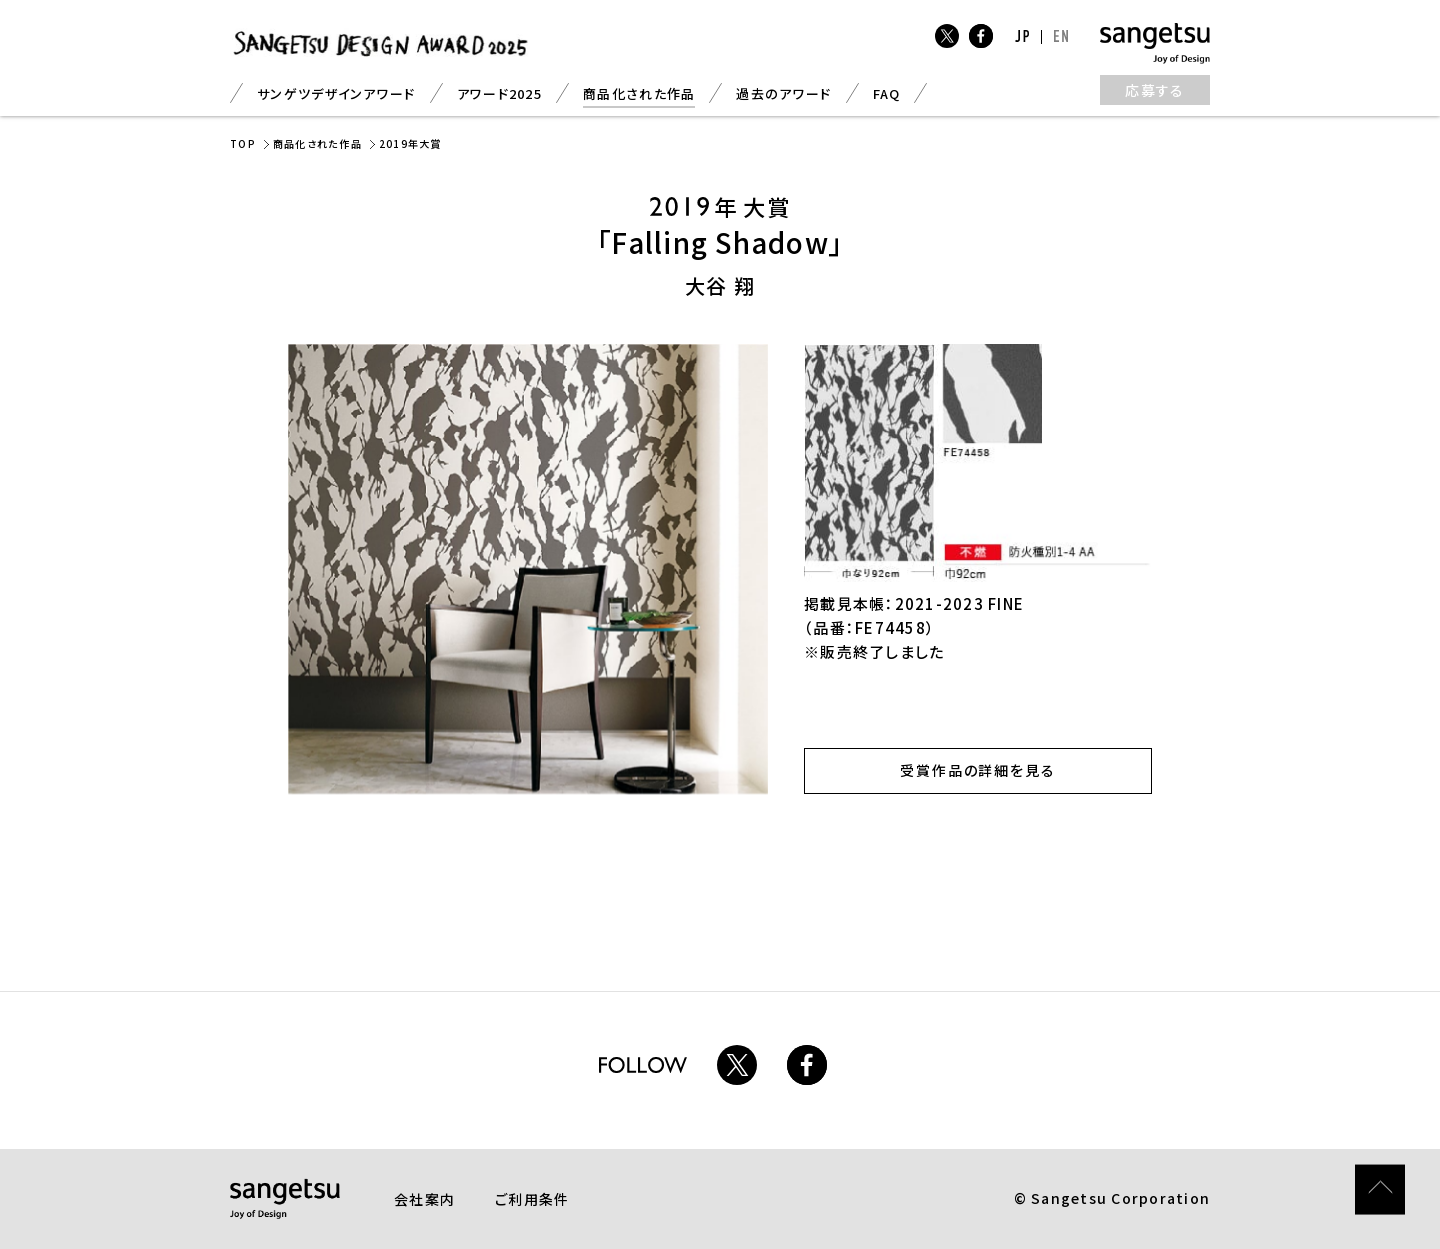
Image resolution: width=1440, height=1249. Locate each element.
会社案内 (424, 1199)
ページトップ (1380, 1124)
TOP (243, 143)
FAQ (887, 93)
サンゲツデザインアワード (336, 93)
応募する (1155, 90)
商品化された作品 (639, 93)
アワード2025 (499, 93)
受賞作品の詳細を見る (978, 770)
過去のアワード (783, 93)
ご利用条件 (532, 1199)
